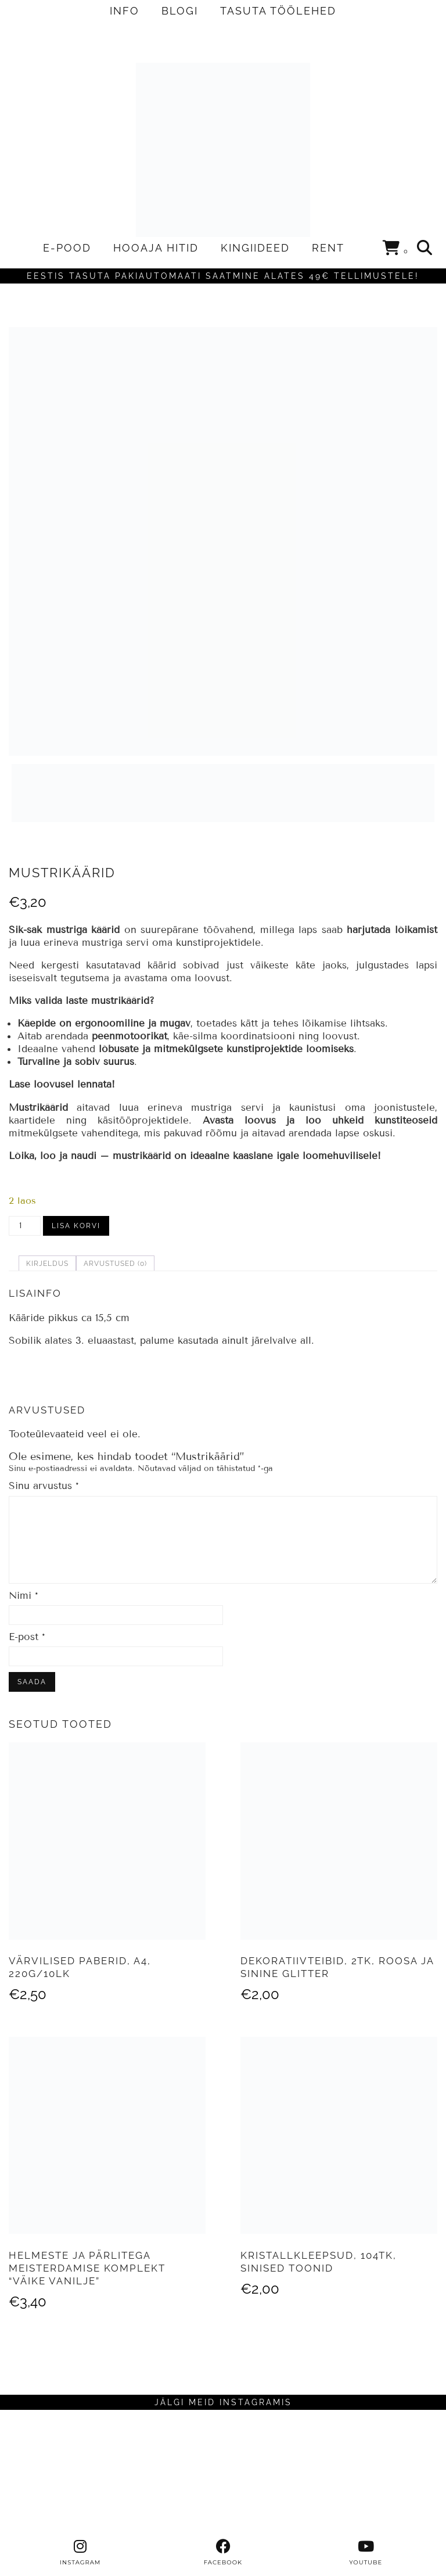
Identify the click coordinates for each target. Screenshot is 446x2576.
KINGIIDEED (255, 248)
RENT (328, 248)
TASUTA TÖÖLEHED (278, 11)
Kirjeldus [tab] (47, 1264)
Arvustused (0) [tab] (115, 1264)
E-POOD (67, 248)
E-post (27, 1637)
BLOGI (179, 11)
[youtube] (365, 2553)
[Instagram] (56, 2474)
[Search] (425, 248)
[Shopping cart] (396, 250)
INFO (124, 11)
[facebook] (223, 2553)
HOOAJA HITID (156, 248)
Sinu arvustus (44, 1486)
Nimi (23, 1596)
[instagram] (80, 2553)
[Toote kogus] (25, 1226)
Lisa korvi (76, 1226)
